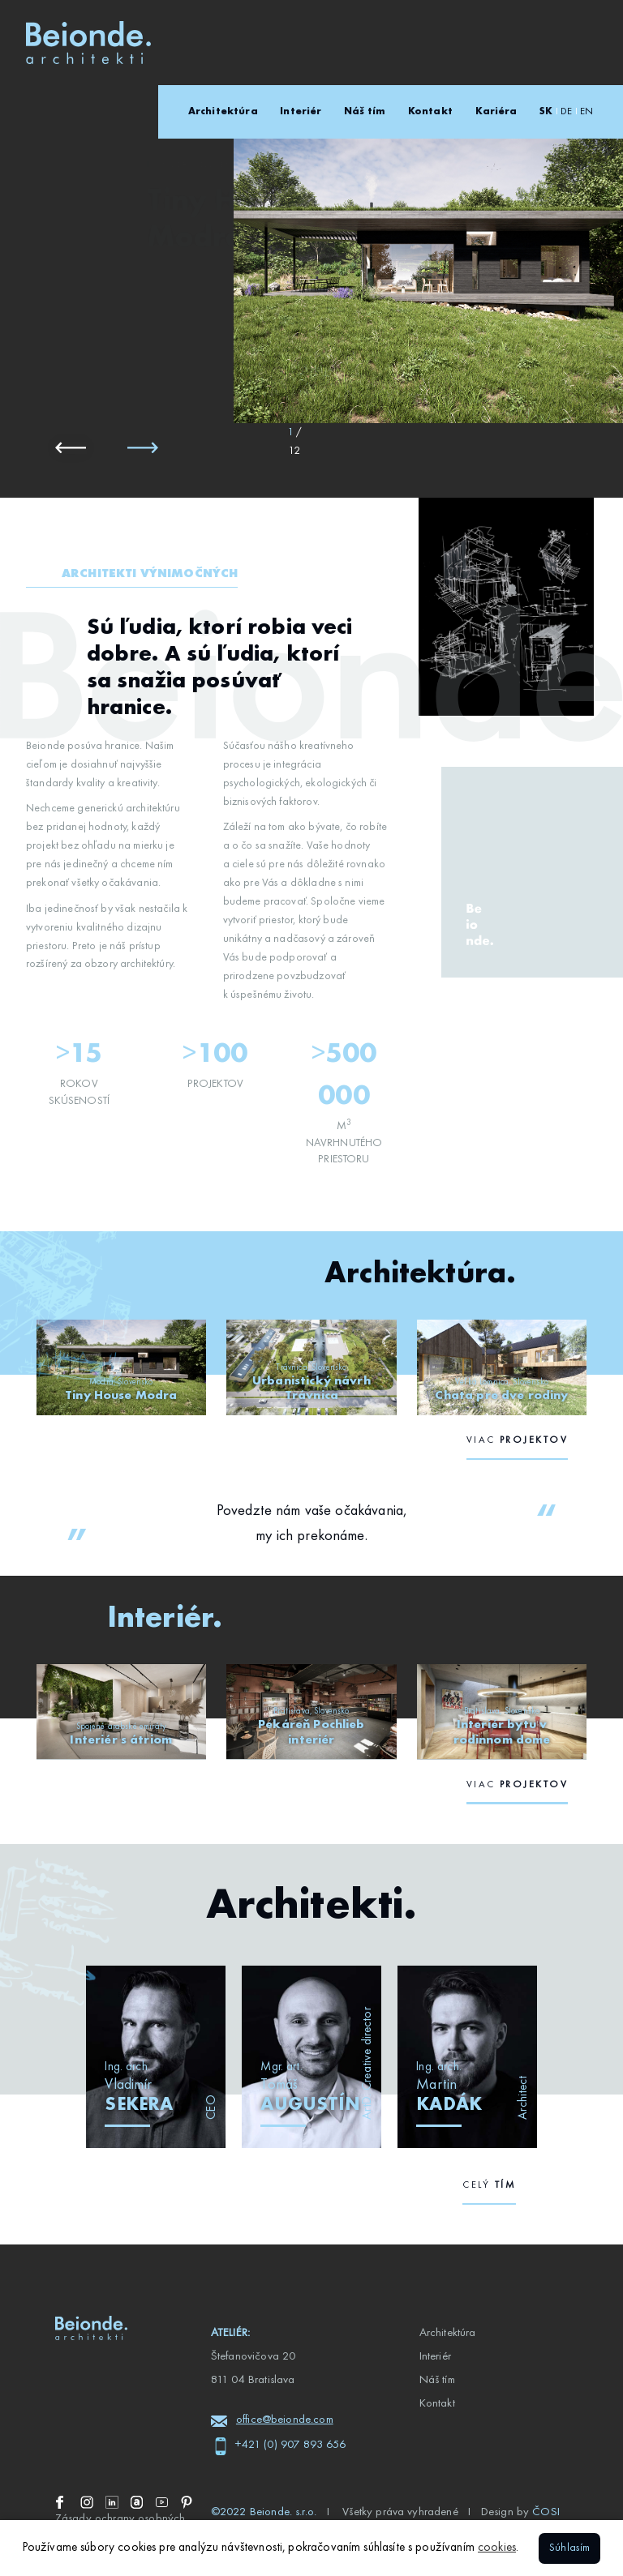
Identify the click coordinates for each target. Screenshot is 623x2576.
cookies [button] (497, 2548)
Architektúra (223, 112)
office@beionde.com (284, 2419)
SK (545, 112)
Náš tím (364, 112)
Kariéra (496, 112)
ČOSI (546, 2512)
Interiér (300, 112)
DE (566, 112)
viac (517, 1440)
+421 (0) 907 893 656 (290, 2444)
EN (586, 112)
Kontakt (430, 112)
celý (489, 2185)
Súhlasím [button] (569, 2548)
